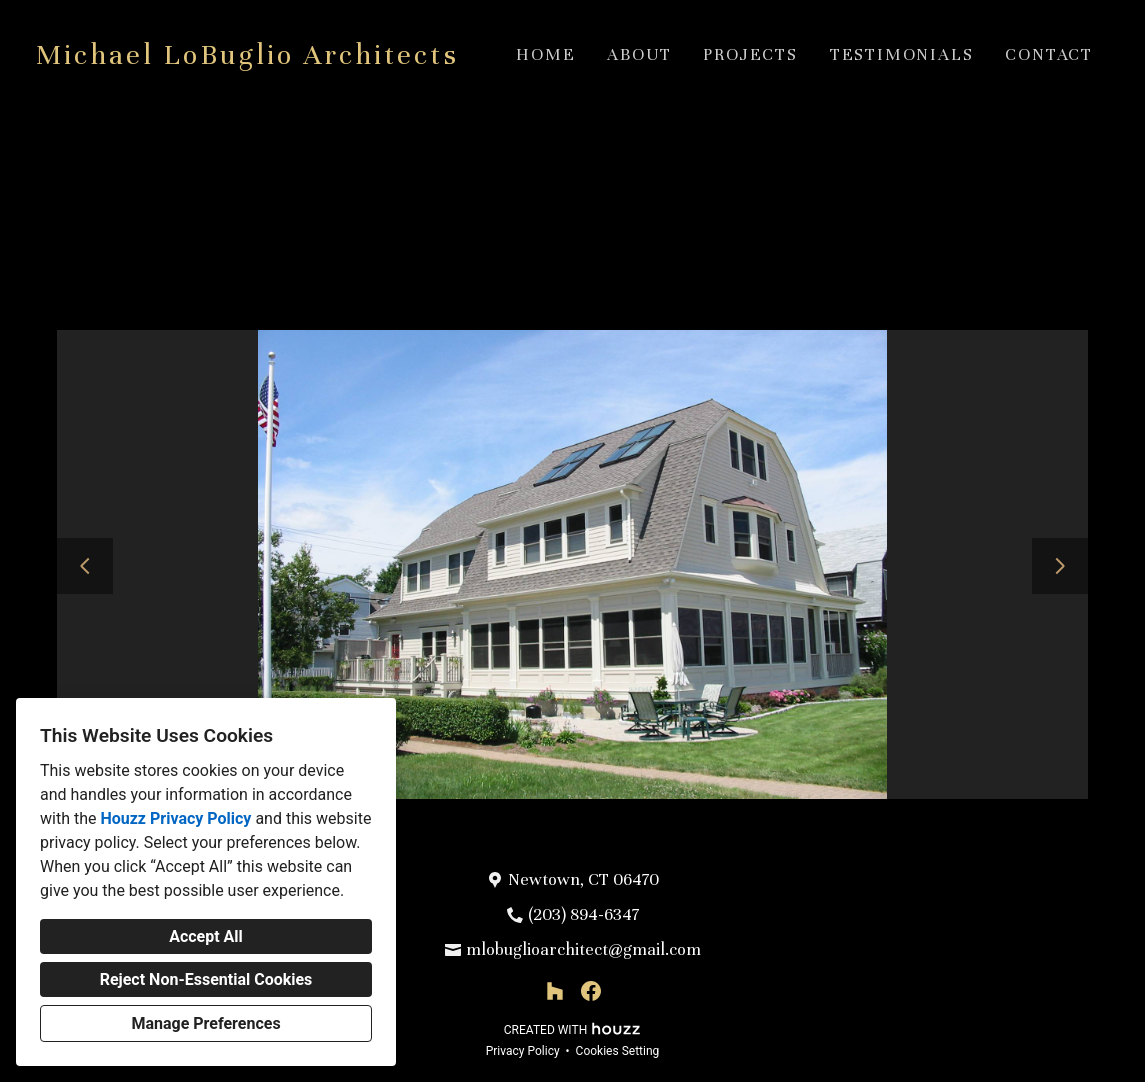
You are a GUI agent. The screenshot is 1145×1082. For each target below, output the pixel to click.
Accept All (206, 936)
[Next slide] (1060, 566)
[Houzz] (555, 991)
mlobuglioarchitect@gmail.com (583, 949)
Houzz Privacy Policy (175, 818)
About (639, 54)
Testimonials (902, 54)
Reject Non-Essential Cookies (206, 979)
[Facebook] (591, 991)
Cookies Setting (618, 1051)
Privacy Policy (523, 1051)
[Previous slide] (85, 566)
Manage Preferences (205, 1023)
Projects (750, 54)
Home (545, 54)
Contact (1049, 54)
